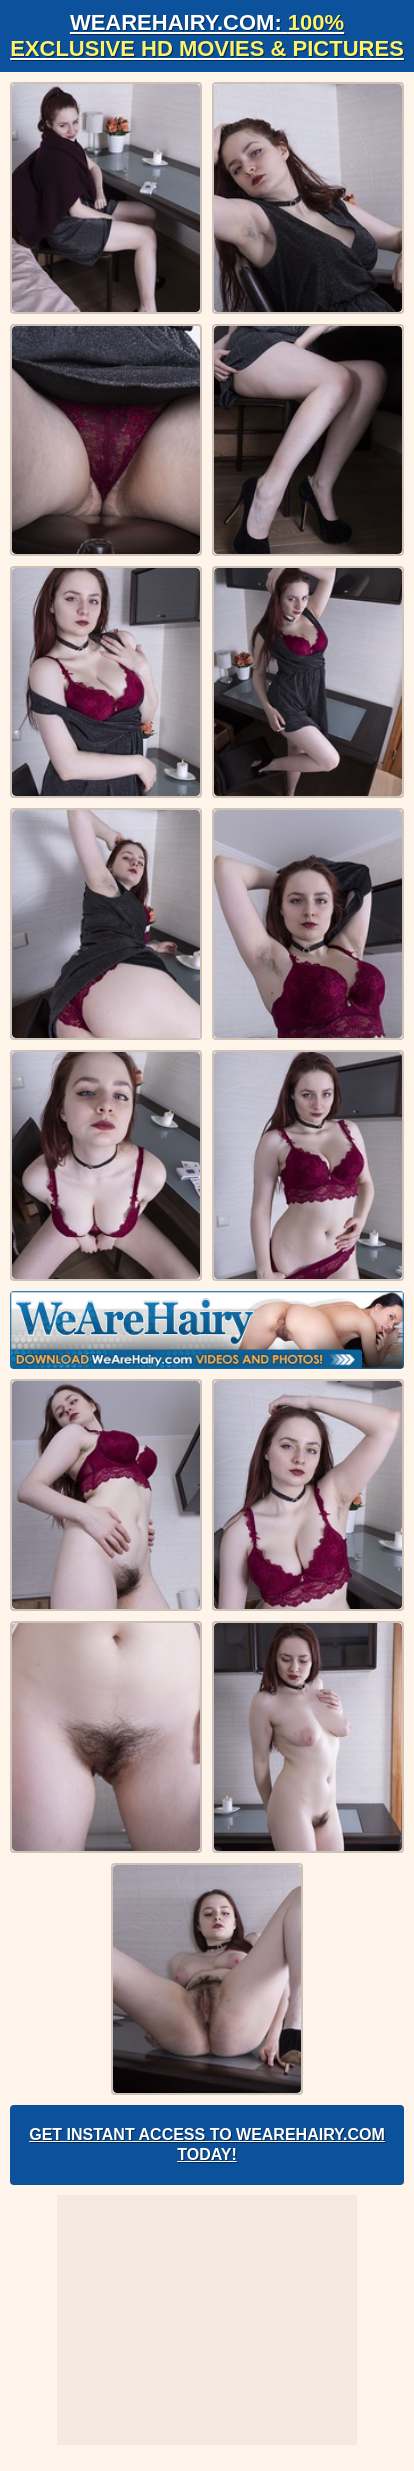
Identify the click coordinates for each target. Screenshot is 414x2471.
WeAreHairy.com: (207, 35)
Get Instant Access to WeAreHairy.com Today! (207, 2144)
